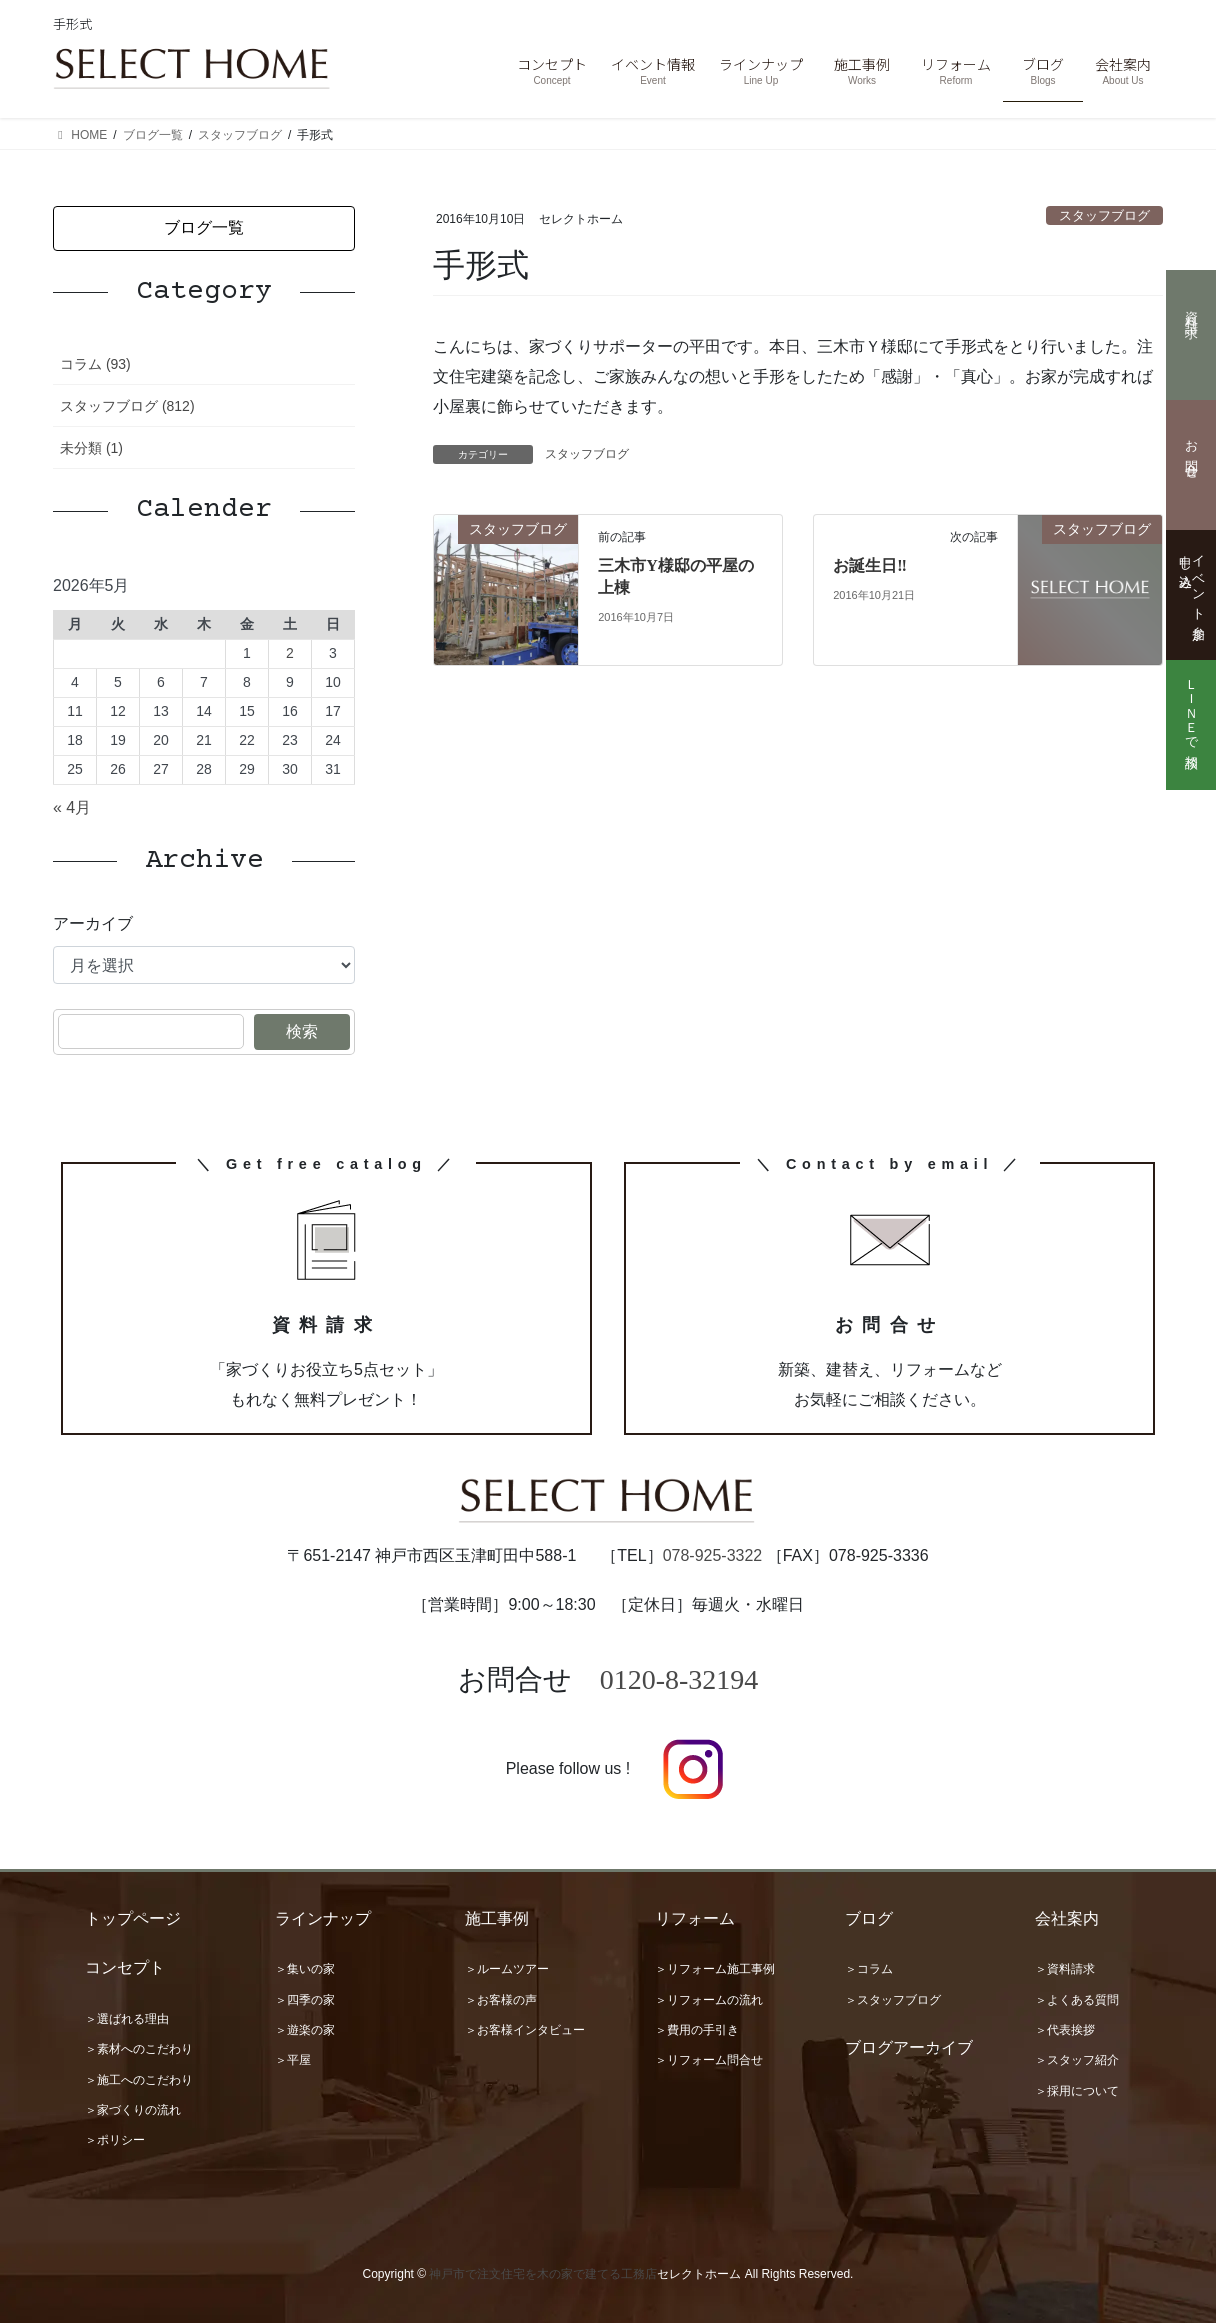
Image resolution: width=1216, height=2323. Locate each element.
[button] (204, 228)
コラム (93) (95, 364)
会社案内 (1067, 1918)
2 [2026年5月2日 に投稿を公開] (290, 653)
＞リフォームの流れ (709, 2000)
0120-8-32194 (679, 1679)
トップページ (133, 1918)
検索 (302, 1031)
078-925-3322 (713, 1555)
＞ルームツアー (507, 1969)
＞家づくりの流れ (133, 2110)
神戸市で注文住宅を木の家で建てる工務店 (543, 2274)
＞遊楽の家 (305, 2030)
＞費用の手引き (697, 2030)
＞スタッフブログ (893, 2000)
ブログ (869, 1918)
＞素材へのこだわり (139, 2049)
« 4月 (72, 807)
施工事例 (497, 1918)
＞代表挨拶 (1065, 2030)
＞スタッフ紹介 (1077, 2060)
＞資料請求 (1065, 1969)
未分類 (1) (91, 448)
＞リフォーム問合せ (709, 2060)
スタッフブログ (1104, 215)
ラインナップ (323, 1918)
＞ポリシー (115, 2140)
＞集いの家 (305, 1969)
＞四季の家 (305, 2000)
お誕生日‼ (870, 565)
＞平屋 (293, 2060)
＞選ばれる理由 (127, 2019)
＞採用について (1077, 2091)
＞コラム (869, 1969)
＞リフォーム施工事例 (715, 1969)
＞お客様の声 (501, 2000)
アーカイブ (93, 923)
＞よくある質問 (1077, 2000)
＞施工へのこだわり (139, 2080)
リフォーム (695, 1918)
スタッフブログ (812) (127, 406)
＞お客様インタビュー (525, 2030)
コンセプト (125, 1967)
